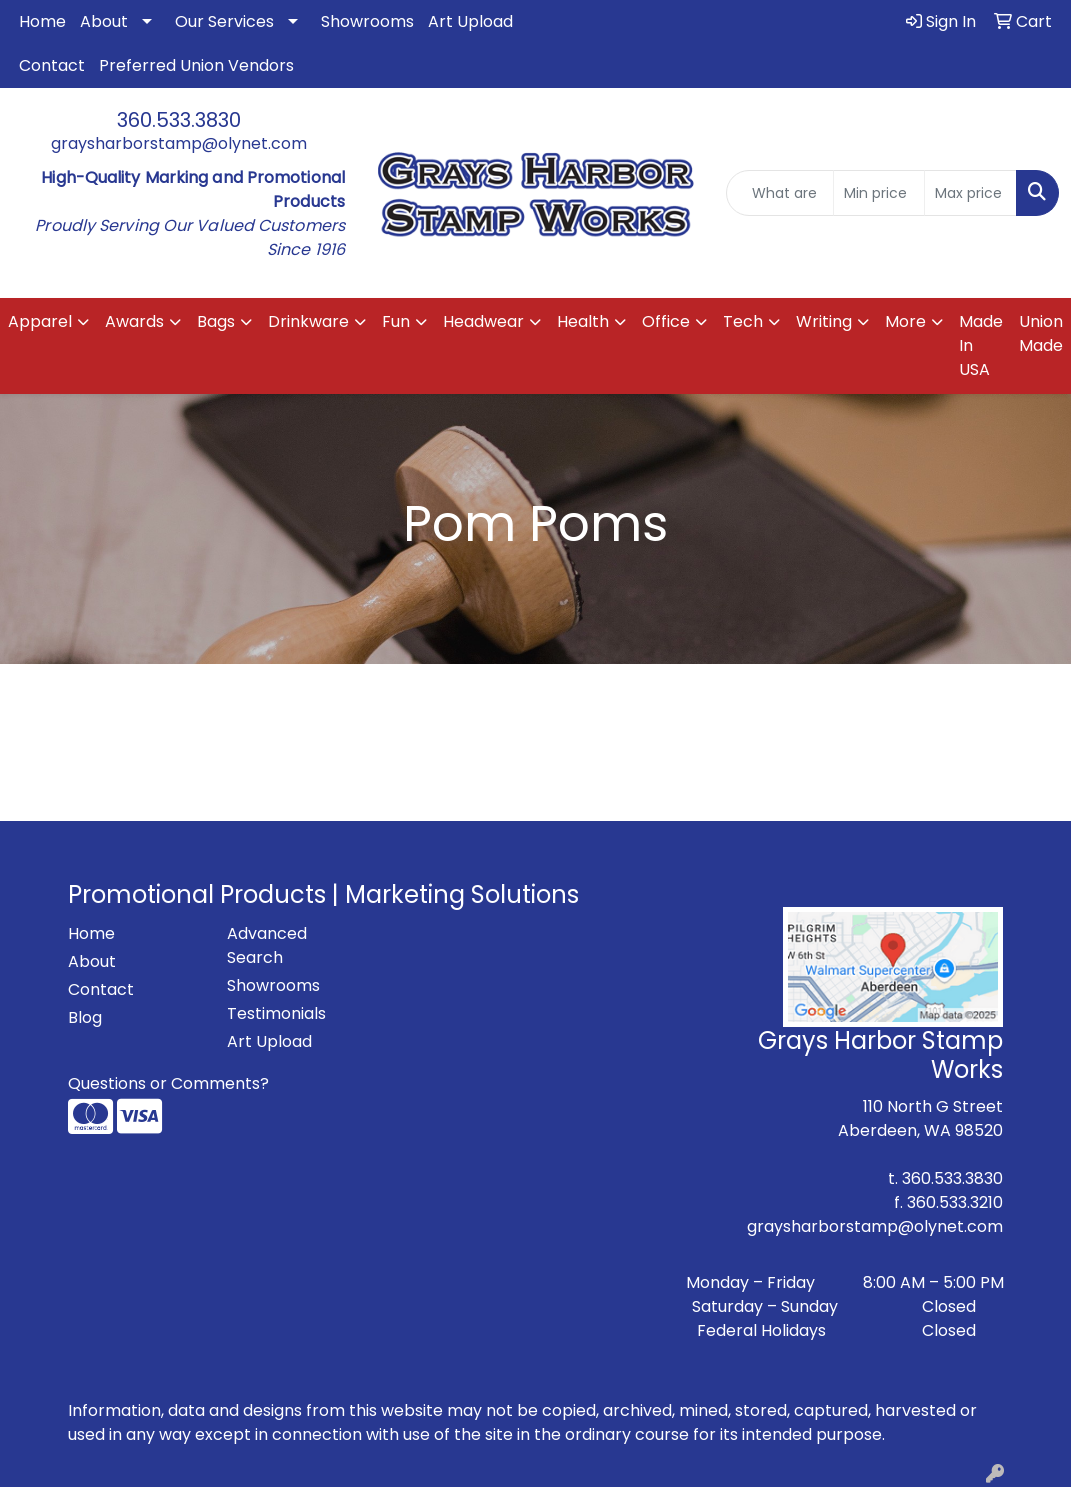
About (104, 21)
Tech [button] (743, 321)
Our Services (224, 21)
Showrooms (367, 21)
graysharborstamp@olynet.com (179, 143)
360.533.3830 (179, 120)
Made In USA (981, 345)
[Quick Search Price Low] (879, 193)
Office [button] (666, 321)
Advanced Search (267, 945)
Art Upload (470, 21)
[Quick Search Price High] (970, 193)
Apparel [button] (40, 321)
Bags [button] (216, 321)
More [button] (905, 321)
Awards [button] (134, 321)
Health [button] (583, 321)
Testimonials (276, 1013)
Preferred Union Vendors (196, 65)
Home (42, 21)
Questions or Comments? (168, 1083)
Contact (52, 65)
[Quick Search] (780, 193)
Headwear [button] (483, 321)
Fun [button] (396, 321)
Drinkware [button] (308, 321)
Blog (85, 1017)
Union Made (1041, 333)
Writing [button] (824, 321)
